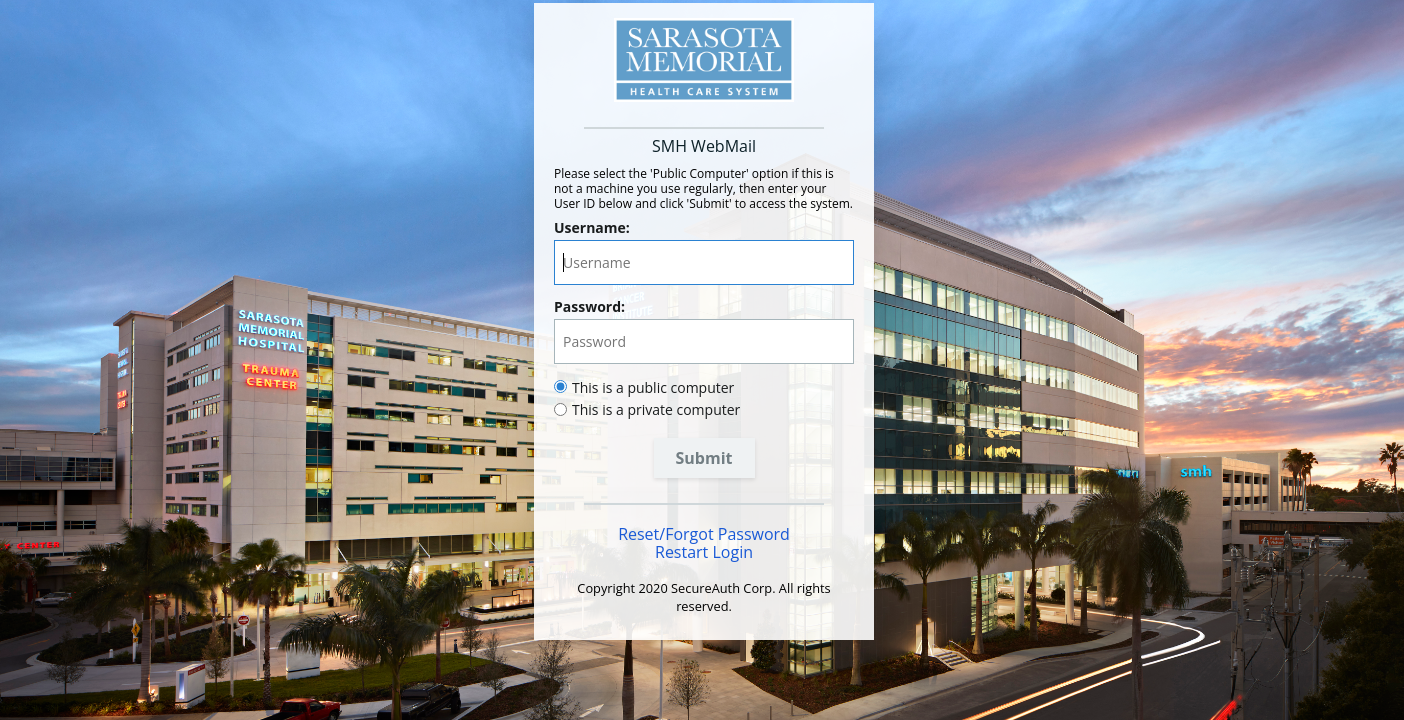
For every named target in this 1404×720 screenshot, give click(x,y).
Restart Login (704, 552)
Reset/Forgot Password (704, 534)
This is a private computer (656, 409)
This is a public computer (653, 387)
